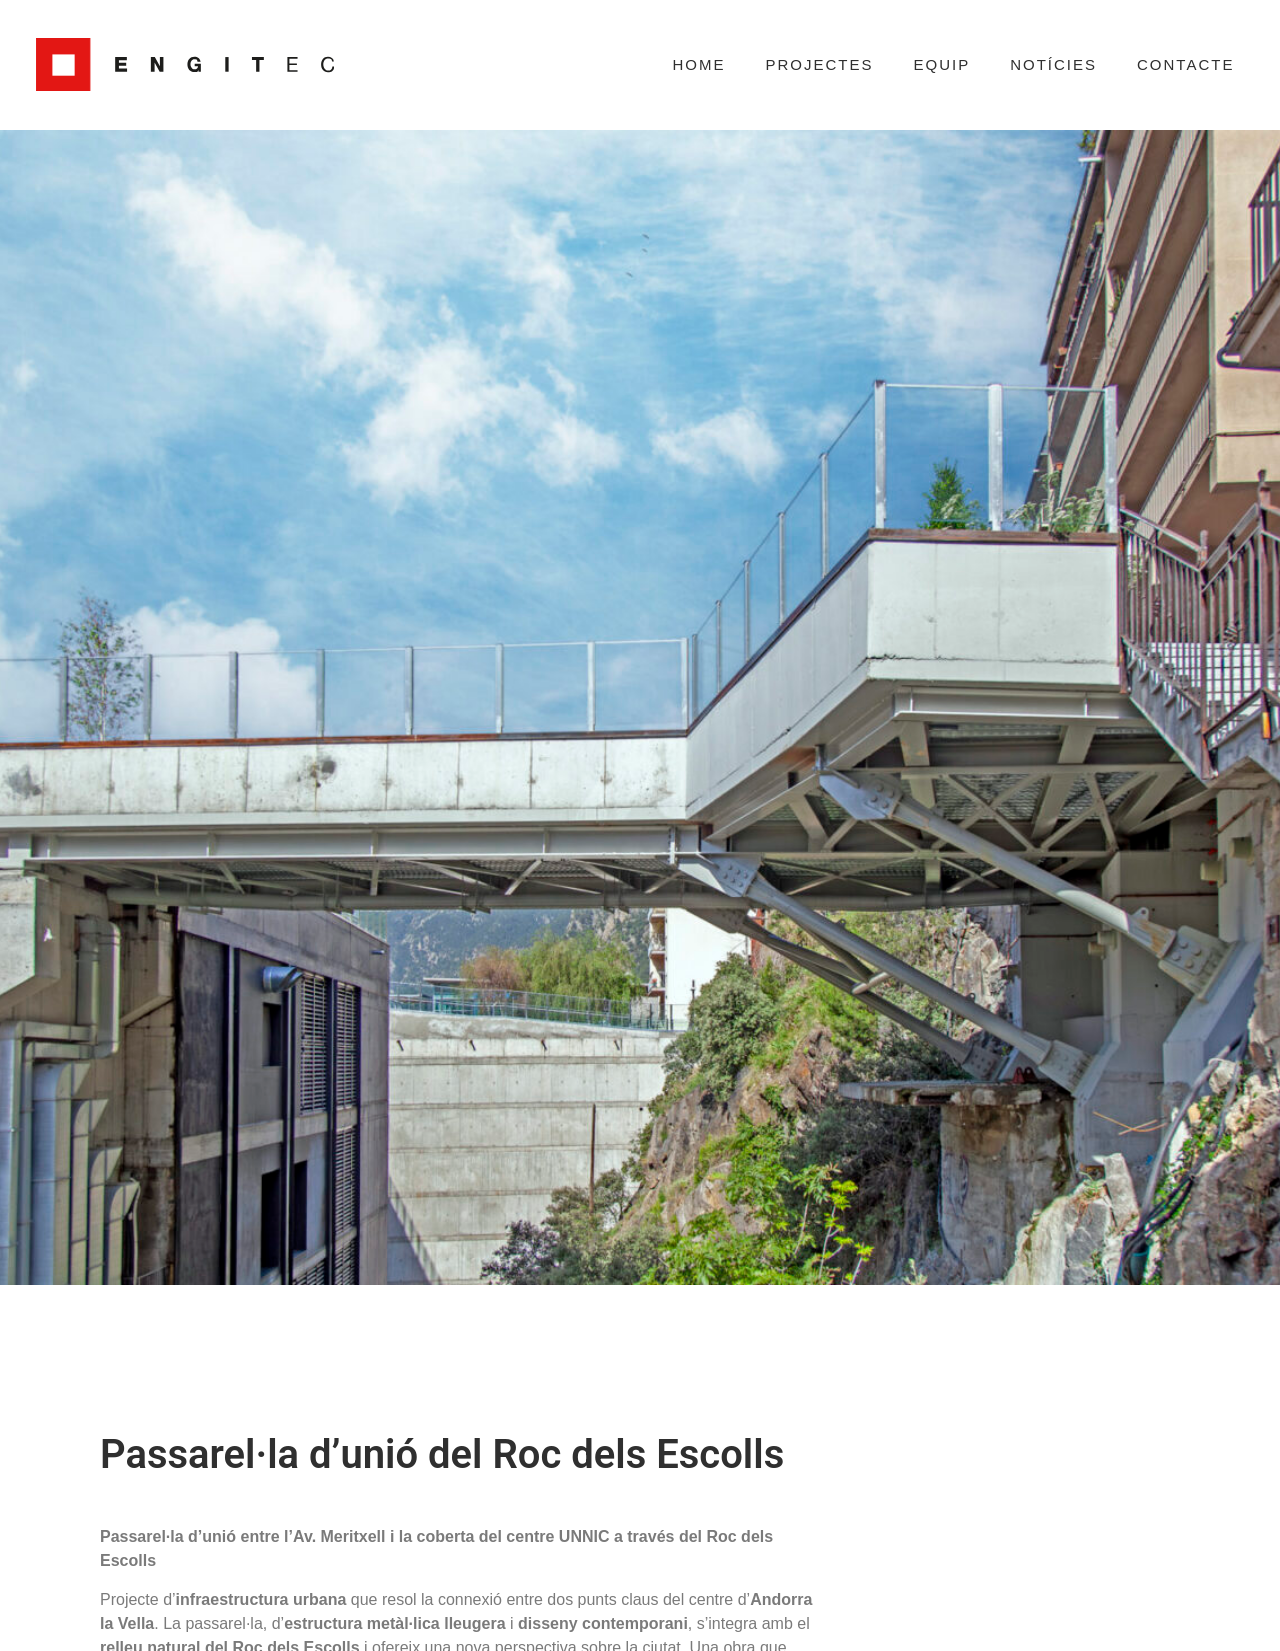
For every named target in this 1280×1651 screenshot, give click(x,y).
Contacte (1185, 64)
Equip (941, 64)
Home (698, 64)
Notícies (1053, 64)
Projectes (819, 64)
